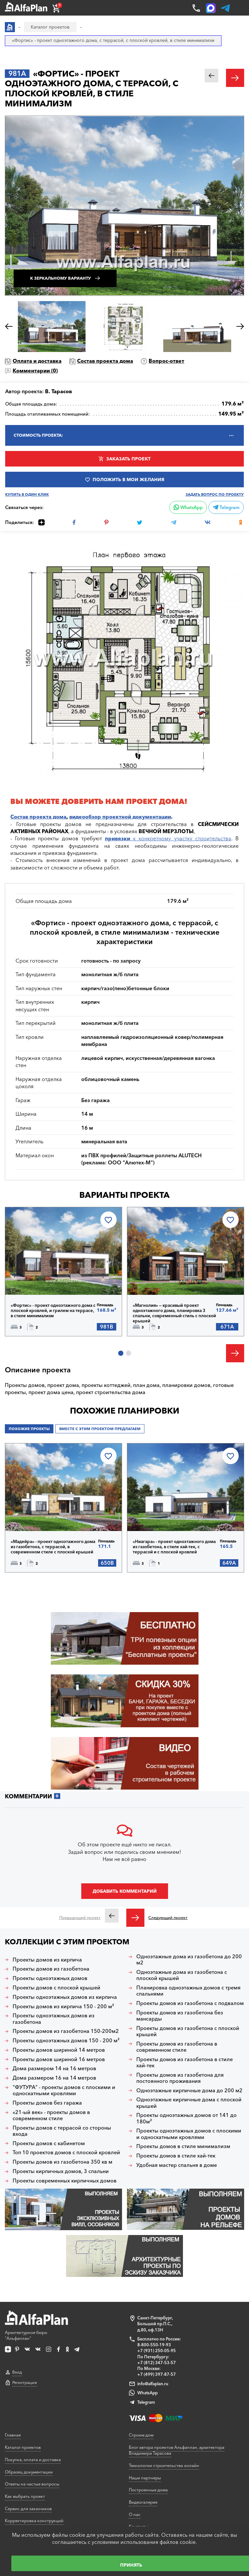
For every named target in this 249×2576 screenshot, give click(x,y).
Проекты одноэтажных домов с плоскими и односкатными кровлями (188, 2134)
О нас (135, 2514)
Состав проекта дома (105, 361)
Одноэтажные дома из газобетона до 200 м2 (189, 1959)
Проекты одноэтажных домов (50, 1978)
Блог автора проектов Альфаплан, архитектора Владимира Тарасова (176, 2450)
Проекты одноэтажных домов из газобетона (54, 2018)
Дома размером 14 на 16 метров (54, 2068)
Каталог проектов (23, 2447)
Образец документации (29, 2471)
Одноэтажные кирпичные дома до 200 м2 (189, 2090)
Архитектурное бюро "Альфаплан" (36, 2326)
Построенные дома (148, 2489)
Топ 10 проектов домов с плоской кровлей (66, 2152)
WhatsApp (188, 507)
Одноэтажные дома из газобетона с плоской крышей (181, 1975)
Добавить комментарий (125, 1891)
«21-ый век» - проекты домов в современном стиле (51, 2115)
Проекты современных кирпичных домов (65, 2181)
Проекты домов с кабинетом (49, 2143)
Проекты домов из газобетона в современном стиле (176, 2047)
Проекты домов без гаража (47, 2103)
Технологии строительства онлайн (164, 2465)
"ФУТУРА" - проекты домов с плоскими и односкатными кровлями (64, 2090)
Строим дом (141, 2434)
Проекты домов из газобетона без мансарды (179, 2016)
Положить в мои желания (128, 479)
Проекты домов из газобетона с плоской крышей (187, 2031)
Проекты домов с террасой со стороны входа (62, 2131)
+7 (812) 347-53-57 (156, 2362)
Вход (17, 2372)
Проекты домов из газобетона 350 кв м (62, 2162)
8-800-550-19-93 (154, 2344)
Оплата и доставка (37, 361)
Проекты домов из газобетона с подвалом (190, 2003)
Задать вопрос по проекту (215, 494)
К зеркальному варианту (60, 278)
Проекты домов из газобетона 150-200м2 (66, 2031)
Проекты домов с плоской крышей (56, 1988)
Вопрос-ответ (166, 361)
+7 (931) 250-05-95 (156, 2350)
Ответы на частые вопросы (32, 2483)
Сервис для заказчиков (28, 2508)
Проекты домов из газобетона (51, 1969)
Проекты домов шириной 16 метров (59, 2059)
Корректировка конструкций (34, 2520)
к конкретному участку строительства (168, 838)
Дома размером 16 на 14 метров (54, 2078)
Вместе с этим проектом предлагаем (100, 1429)
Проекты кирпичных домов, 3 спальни (61, 2171)
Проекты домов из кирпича (47, 1960)
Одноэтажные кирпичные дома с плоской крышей (189, 2102)
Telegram (226, 507)
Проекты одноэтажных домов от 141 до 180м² (186, 2118)
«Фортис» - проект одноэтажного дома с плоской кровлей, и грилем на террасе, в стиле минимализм (53, 1310)
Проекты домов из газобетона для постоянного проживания (180, 2078)
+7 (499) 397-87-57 (156, 2374)
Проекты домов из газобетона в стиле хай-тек (184, 2062)
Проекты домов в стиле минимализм (183, 2146)
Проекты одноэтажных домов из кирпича (65, 1997)
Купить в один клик (27, 494)
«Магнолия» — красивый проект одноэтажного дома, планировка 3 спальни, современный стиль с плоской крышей (174, 1313)
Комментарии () (35, 370)
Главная (13, 2434)
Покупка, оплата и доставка (33, 2459)
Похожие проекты (29, 1429)
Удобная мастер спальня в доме (176, 2165)
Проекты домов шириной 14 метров (59, 2050)
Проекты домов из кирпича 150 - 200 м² (63, 2006)
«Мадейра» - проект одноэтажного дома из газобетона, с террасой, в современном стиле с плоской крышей (53, 1546)
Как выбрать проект (25, 2496)
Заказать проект (128, 459)
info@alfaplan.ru (152, 2383)
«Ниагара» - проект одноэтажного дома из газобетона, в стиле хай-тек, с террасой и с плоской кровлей (174, 1546)
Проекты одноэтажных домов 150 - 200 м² (66, 2040)
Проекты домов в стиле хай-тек (175, 2156)
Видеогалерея (143, 2502)
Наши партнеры (145, 2477)
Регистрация (24, 2382)
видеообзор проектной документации (120, 816)
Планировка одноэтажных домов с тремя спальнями (188, 1991)
